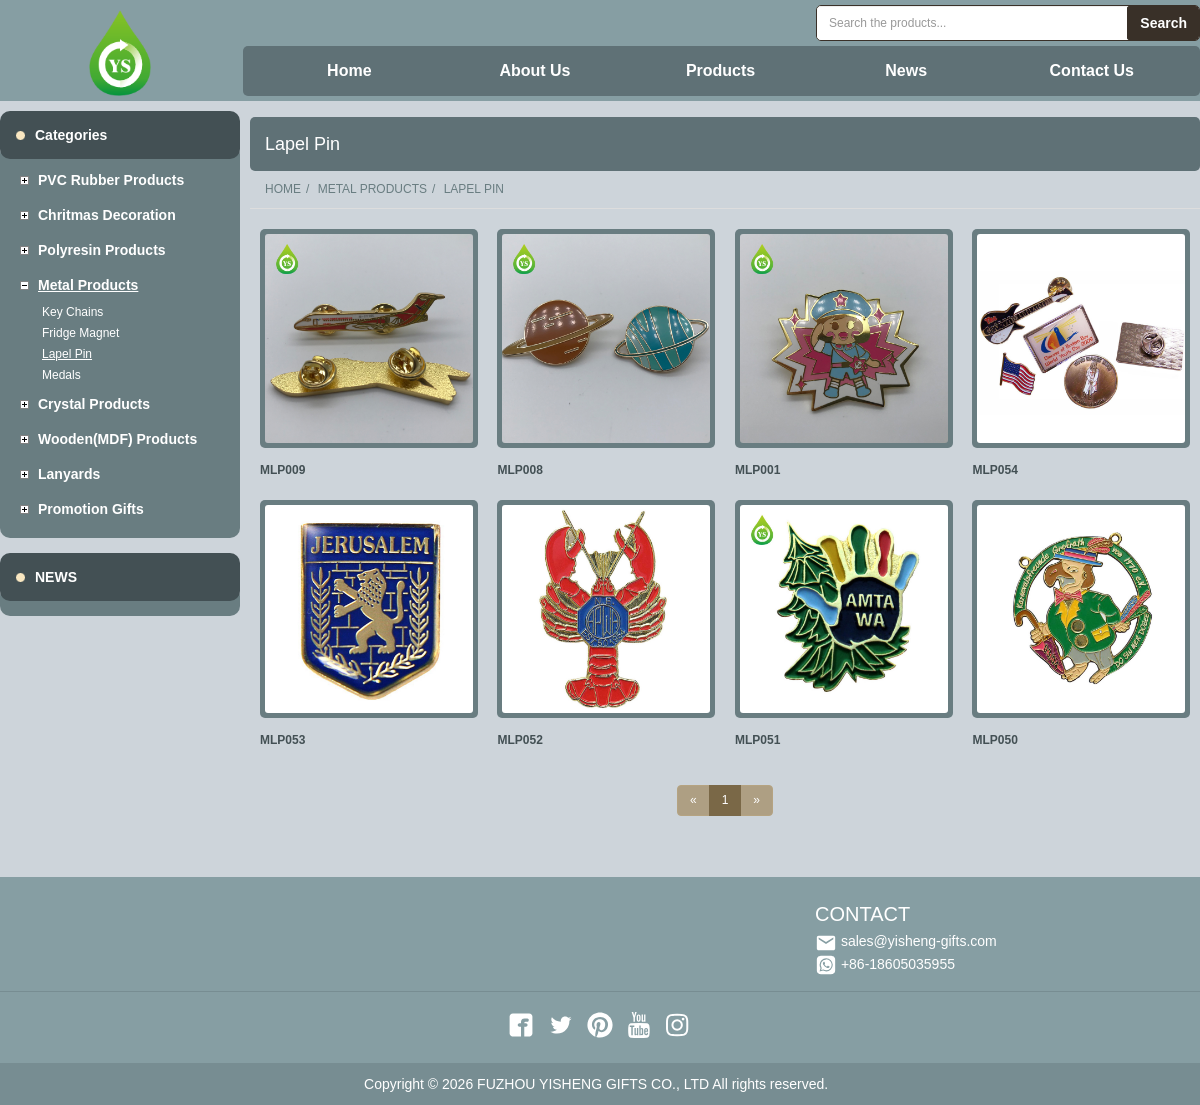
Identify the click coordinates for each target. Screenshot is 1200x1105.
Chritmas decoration (107, 215)
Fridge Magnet (80, 333)
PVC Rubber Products (111, 180)
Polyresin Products (102, 250)
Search (1163, 23)
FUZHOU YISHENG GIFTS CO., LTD (593, 1084)
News (906, 70)
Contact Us (1092, 70)
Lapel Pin (67, 354)
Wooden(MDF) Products (117, 439)
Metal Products (88, 285)
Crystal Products (94, 404)
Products (720, 70)
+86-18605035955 (885, 964)
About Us (534, 70)
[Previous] (693, 800)
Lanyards (69, 474)
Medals (61, 375)
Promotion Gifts (91, 509)
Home (349, 70)
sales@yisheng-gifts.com (906, 941)
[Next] (756, 800)
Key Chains (72, 312)
